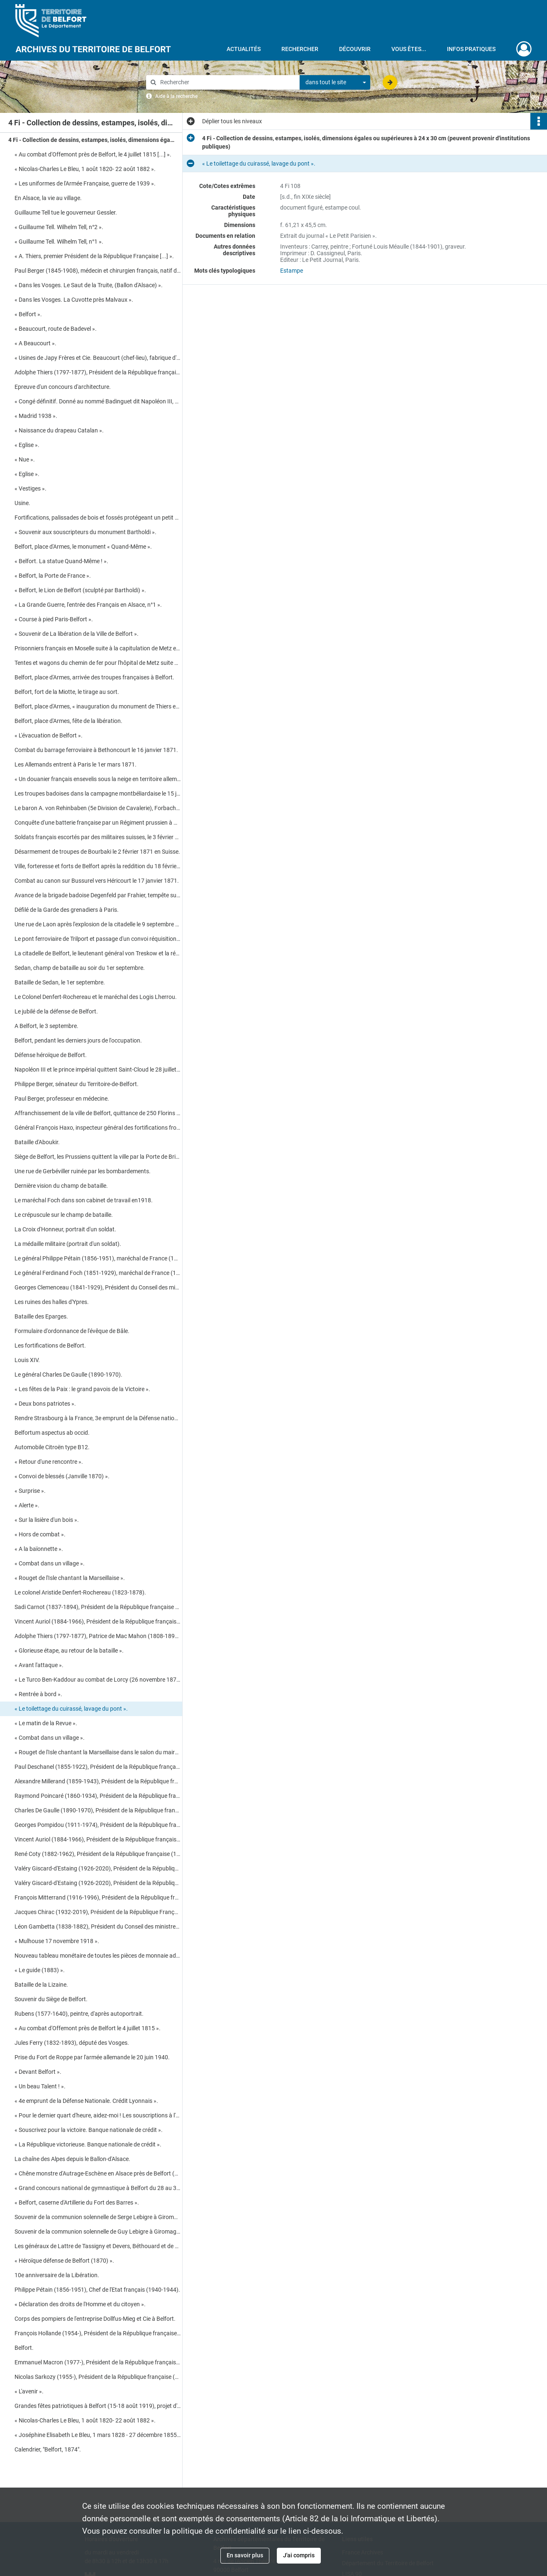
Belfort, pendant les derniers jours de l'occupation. (78, 1040)
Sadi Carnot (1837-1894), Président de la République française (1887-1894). (98, 1607)
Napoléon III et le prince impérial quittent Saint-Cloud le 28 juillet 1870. (98, 1069)
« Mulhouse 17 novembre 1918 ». (57, 1941)
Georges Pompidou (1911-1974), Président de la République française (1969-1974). (98, 1825)
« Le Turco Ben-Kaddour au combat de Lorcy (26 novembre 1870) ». (98, 1679)
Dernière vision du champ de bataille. (61, 1185)
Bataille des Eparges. (41, 1316)
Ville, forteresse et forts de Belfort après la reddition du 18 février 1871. (98, 866)
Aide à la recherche (176, 96)
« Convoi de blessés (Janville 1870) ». (62, 1476)
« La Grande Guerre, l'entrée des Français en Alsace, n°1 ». (88, 604)
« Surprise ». (30, 1490)
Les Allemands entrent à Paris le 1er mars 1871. (76, 764)
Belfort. (24, 2347)
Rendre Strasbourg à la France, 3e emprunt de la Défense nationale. (98, 1418)
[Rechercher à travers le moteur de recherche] (227, 82)
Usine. (22, 503)
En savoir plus (245, 2555)
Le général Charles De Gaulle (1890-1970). (68, 1374)
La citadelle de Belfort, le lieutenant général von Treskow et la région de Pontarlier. (98, 953)
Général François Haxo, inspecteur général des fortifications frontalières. (98, 1127)
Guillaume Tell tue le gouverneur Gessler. (66, 212)
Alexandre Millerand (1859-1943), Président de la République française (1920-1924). (98, 1781)
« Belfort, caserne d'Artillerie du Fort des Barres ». (77, 2202)
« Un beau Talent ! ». (40, 2086)
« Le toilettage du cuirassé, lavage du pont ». (71, 1708)
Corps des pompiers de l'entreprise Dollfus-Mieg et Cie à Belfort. (95, 2318)
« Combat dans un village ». (50, 1563)
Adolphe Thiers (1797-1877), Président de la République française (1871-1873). (98, 372)
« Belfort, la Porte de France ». (53, 575)
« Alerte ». (27, 1505)
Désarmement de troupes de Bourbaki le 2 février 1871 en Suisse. (97, 851)
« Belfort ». (28, 314)
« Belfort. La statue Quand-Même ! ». (61, 561)
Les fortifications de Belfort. (50, 1345)
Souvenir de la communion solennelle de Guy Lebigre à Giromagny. (98, 2231)
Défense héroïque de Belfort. (51, 1055)
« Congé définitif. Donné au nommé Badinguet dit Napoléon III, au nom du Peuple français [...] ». (98, 401)
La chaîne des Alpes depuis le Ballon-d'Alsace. (72, 2159)
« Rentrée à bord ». (38, 1694)
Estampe (291, 270)
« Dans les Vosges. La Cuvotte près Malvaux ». (74, 299)
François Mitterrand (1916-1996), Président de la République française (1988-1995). (98, 1897)
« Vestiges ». (30, 488)
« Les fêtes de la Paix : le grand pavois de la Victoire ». (82, 1389)
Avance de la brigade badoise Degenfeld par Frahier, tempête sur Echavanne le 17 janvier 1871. (98, 895)
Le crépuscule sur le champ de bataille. (64, 1214)
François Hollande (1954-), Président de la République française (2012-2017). (98, 2333)
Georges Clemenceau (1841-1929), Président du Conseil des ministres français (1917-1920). (98, 1287)
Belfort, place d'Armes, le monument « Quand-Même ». (83, 546)
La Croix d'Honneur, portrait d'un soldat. (65, 1229)
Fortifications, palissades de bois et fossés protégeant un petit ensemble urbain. (98, 517)
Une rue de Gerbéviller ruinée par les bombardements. (83, 1171)
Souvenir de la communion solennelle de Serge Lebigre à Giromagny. (98, 2217)
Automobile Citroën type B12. (52, 1447)
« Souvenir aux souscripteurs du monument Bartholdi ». (85, 532)
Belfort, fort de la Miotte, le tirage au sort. (67, 692)
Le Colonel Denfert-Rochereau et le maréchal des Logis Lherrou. (96, 997)
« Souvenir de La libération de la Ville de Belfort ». (77, 633)
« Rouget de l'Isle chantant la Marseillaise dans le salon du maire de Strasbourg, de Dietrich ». (98, 1752)
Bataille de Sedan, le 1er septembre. (60, 982)
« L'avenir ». (29, 2391)
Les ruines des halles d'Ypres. (52, 1302)
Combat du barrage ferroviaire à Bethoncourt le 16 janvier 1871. (96, 750)
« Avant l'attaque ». (39, 1665)
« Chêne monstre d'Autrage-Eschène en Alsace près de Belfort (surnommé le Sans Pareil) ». (98, 2173)
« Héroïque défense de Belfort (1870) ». (64, 2260)
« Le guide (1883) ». (40, 1970)
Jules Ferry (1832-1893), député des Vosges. (72, 2042)
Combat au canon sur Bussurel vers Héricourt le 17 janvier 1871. (97, 880)
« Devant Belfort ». (38, 2071)
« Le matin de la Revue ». (46, 1723)
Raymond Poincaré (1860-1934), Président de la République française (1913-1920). (98, 1795)
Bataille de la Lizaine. (41, 1984)
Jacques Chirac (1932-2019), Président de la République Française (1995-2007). (98, 1912)
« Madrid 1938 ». (36, 416)
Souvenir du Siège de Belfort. (51, 1999)
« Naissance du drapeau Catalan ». (59, 430)
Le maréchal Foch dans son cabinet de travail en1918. (84, 1200)
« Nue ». (25, 459)
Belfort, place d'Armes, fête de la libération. (68, 721)
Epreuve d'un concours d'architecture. (63, 386)
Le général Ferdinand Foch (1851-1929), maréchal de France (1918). (98, 1273)
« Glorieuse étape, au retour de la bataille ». (69, 1650)
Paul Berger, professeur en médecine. (62, 1098)
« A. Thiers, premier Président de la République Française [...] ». (94, 256)
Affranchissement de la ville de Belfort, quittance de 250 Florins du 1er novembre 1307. (98, 1113)
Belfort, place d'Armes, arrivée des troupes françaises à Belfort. (94, 677)
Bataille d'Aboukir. (37, 1142)
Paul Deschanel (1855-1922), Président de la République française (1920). (98, 1766)
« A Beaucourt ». (35, 343)
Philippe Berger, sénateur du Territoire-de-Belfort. (77, 1084)
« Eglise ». (27, 445)
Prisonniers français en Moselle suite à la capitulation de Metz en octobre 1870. (98, 648)
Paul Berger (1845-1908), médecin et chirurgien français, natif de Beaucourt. (98, 270)
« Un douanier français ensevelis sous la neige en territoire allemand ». (98, 779)
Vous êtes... (408, 49)
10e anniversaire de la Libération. (57, 2275)
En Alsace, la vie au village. (48, 198)
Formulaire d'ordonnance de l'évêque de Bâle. (72, 1331)
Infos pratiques (471, 49)
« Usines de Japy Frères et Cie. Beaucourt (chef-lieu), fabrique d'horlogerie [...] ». (98, 357)
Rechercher (299, 49)
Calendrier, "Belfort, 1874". (48, 2449)
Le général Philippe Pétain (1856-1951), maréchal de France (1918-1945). (98, 1258)
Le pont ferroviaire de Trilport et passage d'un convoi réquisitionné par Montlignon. (98, 938)
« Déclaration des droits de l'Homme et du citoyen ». (80, 2304)
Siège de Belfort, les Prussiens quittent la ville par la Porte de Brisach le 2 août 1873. (98, 1156)
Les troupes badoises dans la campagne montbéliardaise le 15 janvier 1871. (98, 793)
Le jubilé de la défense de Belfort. (57, 1011)
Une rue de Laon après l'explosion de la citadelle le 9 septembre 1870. (98, 924)
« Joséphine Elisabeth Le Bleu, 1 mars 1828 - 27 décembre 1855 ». (98, 2435)
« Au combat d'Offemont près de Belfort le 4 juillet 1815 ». (88, 2028)
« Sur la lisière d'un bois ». (47, 1519)
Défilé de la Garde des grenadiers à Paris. (67, 909)
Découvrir (355, 49)
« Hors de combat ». (40, 1534)
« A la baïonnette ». (39, 1549)
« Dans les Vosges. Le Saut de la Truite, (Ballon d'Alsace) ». (89, 285)
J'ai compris (299, 2555)
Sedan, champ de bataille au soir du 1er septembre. (80, 967)
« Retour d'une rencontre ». (49, 1461)
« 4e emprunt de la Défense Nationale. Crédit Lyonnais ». (86, 2100)
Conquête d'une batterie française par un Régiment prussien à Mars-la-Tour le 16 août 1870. (98, 822)
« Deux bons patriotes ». (45, 1403)
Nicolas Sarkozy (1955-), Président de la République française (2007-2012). (98, 2376)
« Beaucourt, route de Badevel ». (56, 328)
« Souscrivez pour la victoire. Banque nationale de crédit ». (89, 2130)
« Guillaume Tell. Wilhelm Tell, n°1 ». (59, 241)
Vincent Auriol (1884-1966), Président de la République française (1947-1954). (98, 1621)
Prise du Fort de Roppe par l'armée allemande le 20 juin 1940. (92, 2057)
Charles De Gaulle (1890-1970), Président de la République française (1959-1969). (98, 1810)
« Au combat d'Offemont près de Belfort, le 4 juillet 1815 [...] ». (93, 154)
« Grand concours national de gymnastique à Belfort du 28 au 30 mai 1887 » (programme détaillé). (98, 2188)
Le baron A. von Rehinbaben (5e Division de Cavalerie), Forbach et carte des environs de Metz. (98, 808)
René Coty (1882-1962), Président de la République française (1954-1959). (98, 1854)
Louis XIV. (27, 1360)
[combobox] (335, 82)
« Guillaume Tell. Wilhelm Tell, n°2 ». (59, 227)
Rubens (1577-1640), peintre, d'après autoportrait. (79, 2013)
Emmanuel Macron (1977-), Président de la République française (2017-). (98, 2362)
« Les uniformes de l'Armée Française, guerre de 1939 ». (85, 183)
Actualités (244, 49)
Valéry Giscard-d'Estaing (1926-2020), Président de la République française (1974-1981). (98, 1868)
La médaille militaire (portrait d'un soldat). (68, 1243)
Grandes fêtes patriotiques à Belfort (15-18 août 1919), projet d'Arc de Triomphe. (98, 2406)
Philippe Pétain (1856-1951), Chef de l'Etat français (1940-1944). (97, 2289)
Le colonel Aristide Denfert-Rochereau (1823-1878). (80, 1592)
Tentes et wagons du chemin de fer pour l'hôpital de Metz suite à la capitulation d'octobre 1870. (98, 662)
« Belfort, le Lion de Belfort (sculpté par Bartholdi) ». (80, 590)
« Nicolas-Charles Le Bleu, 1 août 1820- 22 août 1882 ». (85, 169)
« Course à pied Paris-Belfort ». (55, 619)
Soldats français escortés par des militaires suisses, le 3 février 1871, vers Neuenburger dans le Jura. (98, 837)
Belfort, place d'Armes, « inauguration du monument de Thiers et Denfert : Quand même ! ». (98, 706)
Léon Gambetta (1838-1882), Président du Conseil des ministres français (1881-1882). (98, 1926)
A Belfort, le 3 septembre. (46, 1026)
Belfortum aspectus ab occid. (52, 1432)
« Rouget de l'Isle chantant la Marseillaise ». (70, 1578)
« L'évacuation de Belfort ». (50, 735)
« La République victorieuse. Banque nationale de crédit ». (88, 2144)
